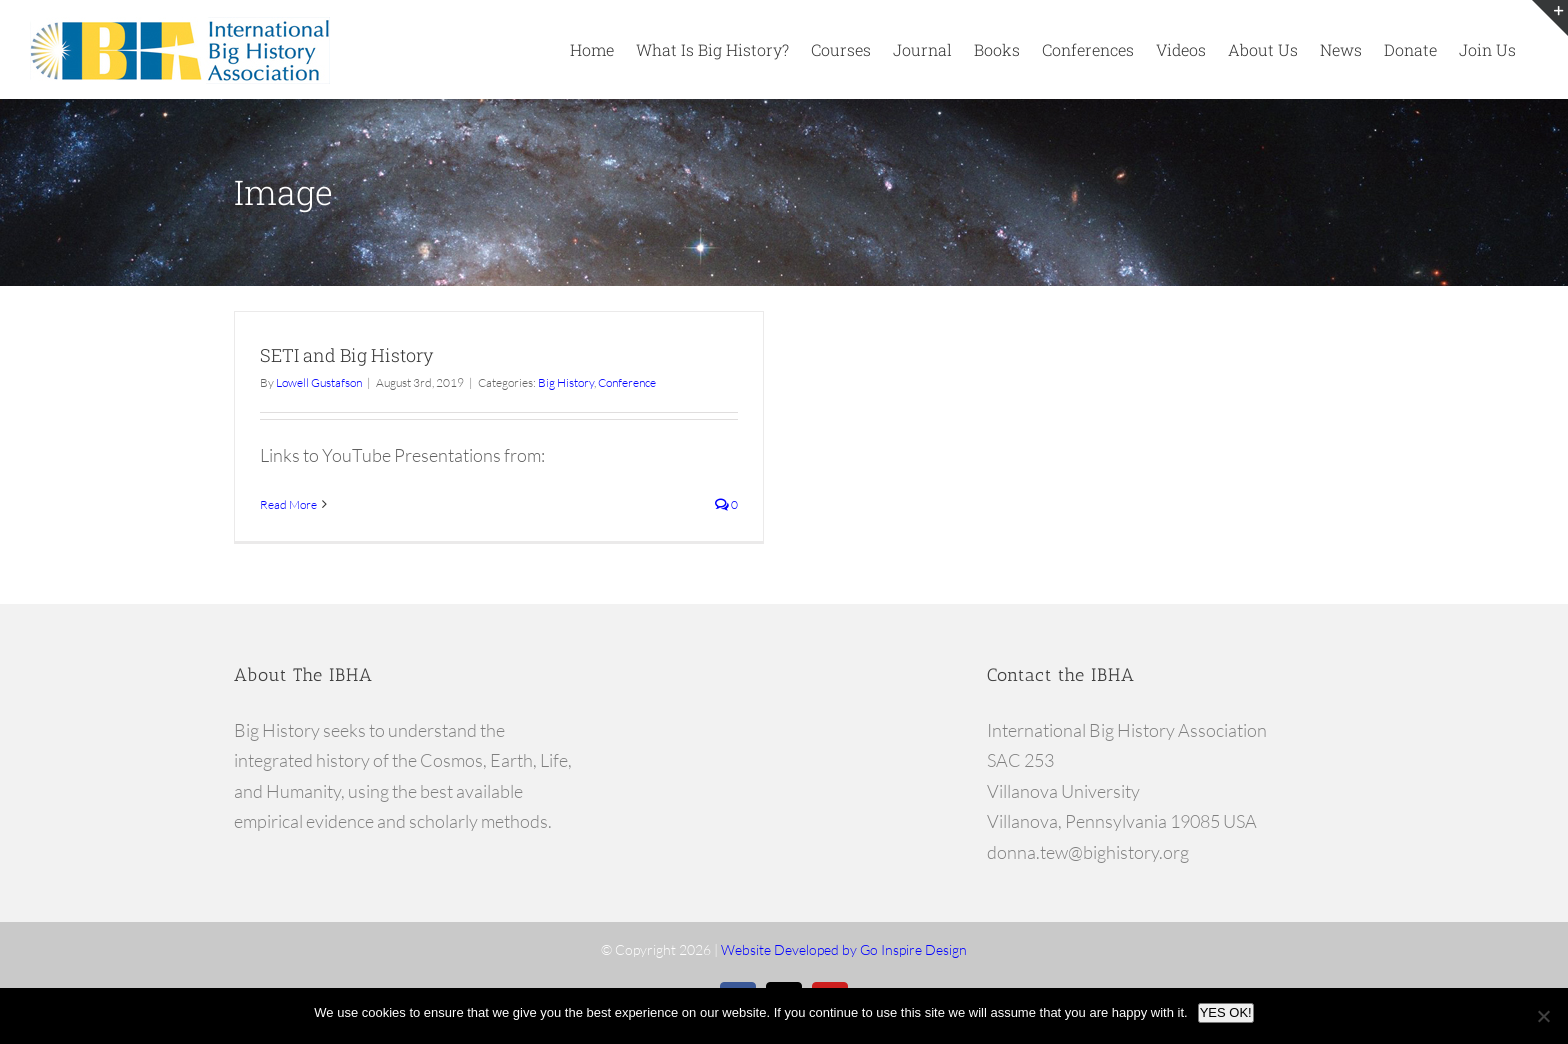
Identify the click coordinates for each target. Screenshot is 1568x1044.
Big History (566, 382)
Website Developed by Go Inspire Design (844, 949)
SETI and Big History (346, 355)
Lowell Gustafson (319, 382)
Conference (627, 382)
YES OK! (1226, 1012)
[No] (1543, 1016)
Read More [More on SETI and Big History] (288, 504)
